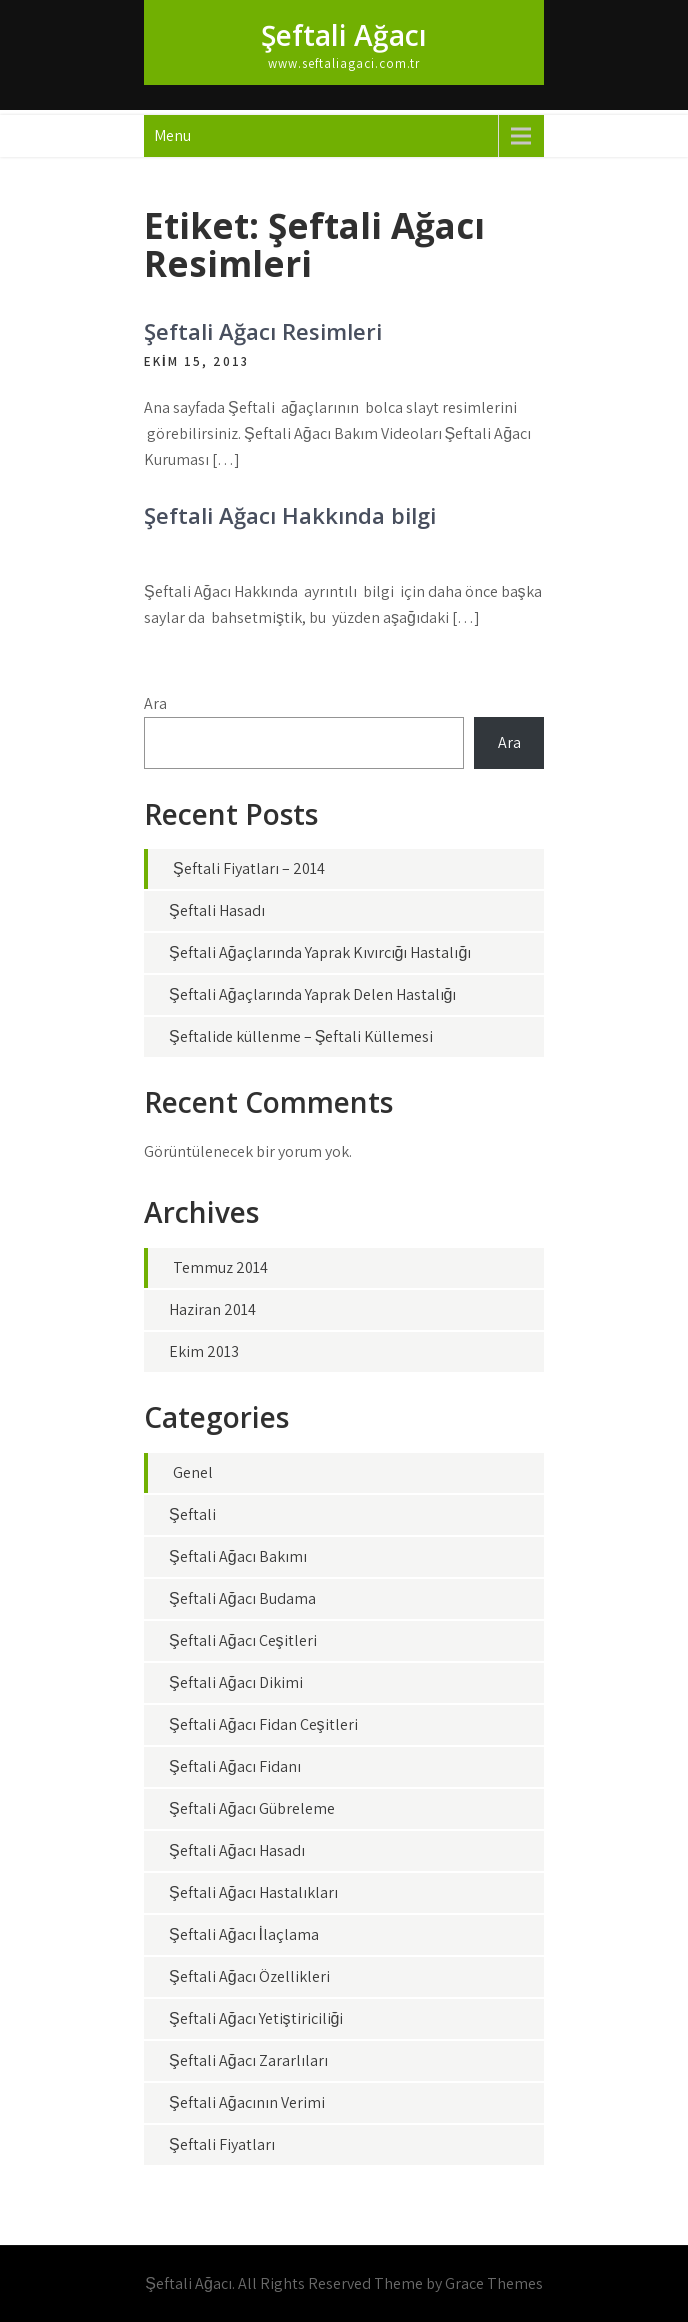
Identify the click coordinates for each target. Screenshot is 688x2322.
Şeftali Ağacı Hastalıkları (253, 1892)
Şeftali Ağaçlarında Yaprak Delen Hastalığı (312, 994)
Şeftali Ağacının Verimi (247, 2102)
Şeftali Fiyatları (222, 2144)
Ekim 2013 (204, 1351)
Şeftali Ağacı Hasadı (237, 1850)
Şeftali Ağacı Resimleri (263, 331)
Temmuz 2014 (220, 1267)
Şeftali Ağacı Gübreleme (252, 1808)
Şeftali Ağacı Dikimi (236, 1682)
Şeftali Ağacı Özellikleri (249, 1976)
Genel (193, 1472)
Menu (172, 135)
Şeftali (192, 1514)
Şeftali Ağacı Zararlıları (248, 2060)
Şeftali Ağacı (344, 35)
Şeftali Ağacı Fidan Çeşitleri (263, 1724)
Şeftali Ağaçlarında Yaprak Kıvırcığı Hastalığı (320, 952)
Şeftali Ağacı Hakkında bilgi (290, 515)
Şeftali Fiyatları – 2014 (249, 868)
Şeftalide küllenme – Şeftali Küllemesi (301, 1036)
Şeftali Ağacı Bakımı (238, 1556)
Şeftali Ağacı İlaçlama (244, 1934)
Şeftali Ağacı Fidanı (235, 1766)
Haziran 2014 (212, 1309)
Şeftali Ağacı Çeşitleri (243, 1640)
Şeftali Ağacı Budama (242, 1598)
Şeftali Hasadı (217, 910)
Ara (155, 703)
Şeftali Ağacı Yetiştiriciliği (256, 2018)
